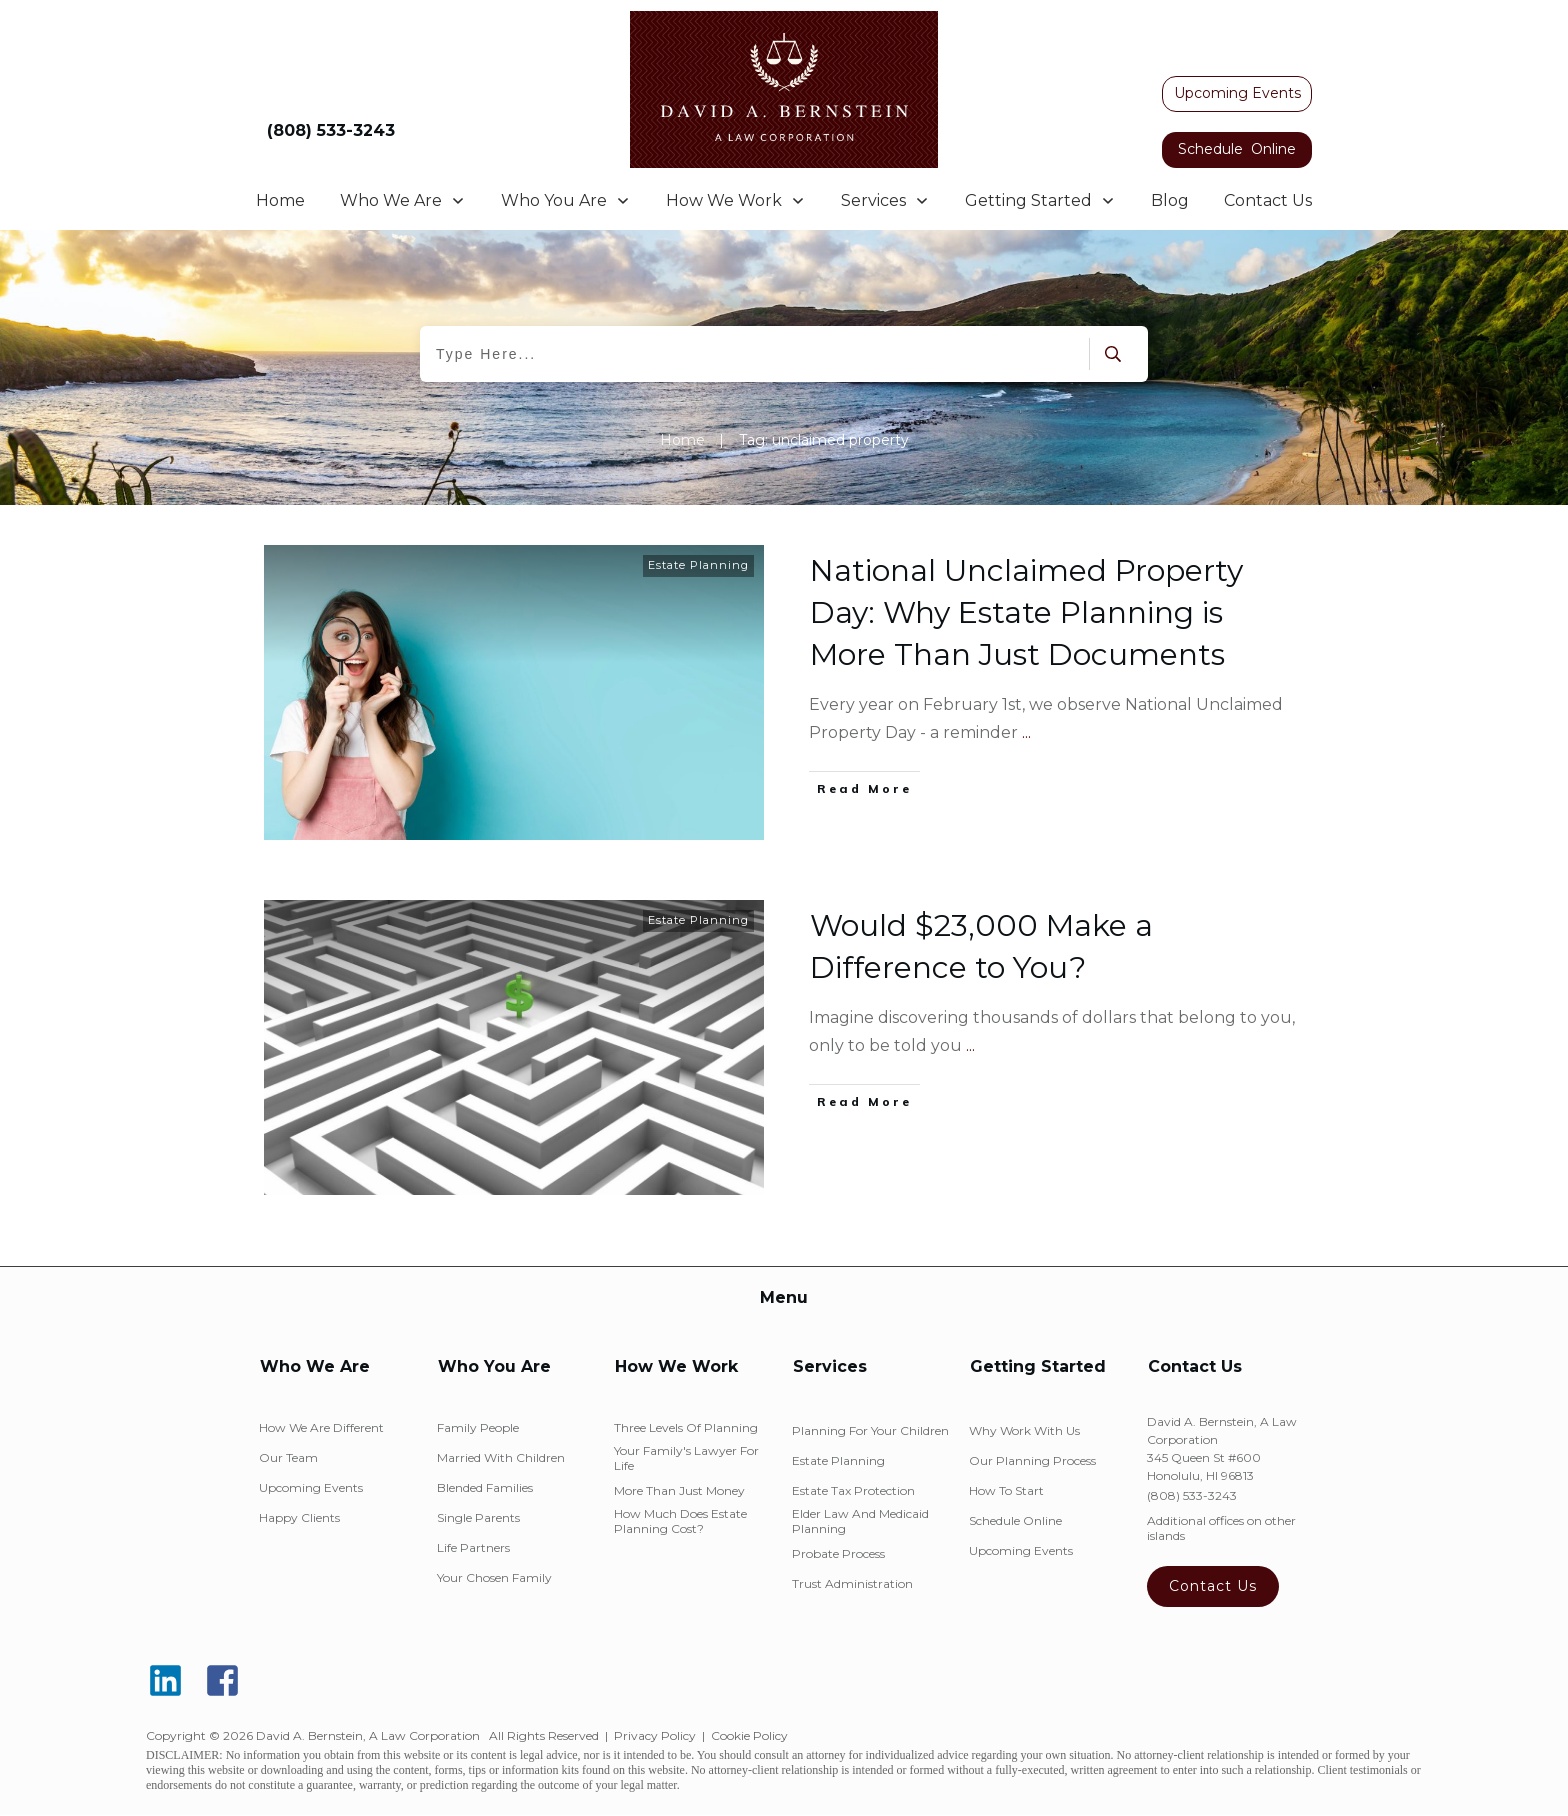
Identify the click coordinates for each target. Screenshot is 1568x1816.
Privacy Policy (655, 1735)
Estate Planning (698, 565)
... (1026, 732)
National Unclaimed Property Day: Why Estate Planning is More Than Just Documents (1026, 612)
